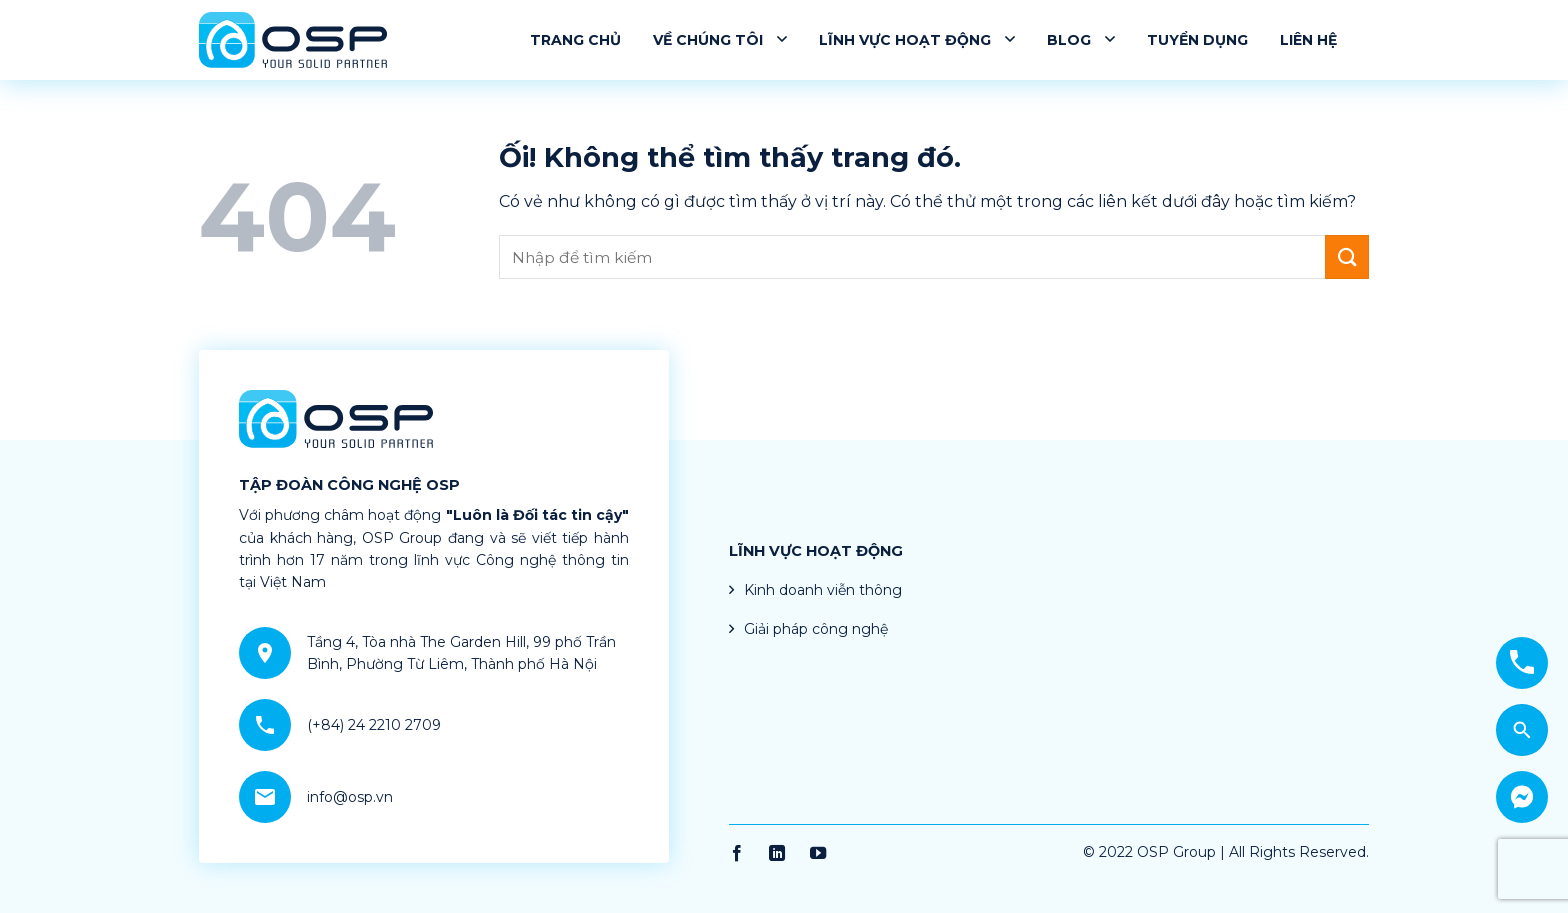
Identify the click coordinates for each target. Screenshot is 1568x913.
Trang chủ (575, 40)
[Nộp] (1347, 257)
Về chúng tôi (720, 39)
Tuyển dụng (1197, 40)
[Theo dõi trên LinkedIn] (777, 854)
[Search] (1522, 730)
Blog (1081, 39)
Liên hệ (1308, 40)
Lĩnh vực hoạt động (917, 39)
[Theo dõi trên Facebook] (737, 854)
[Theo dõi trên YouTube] (818, 854)
